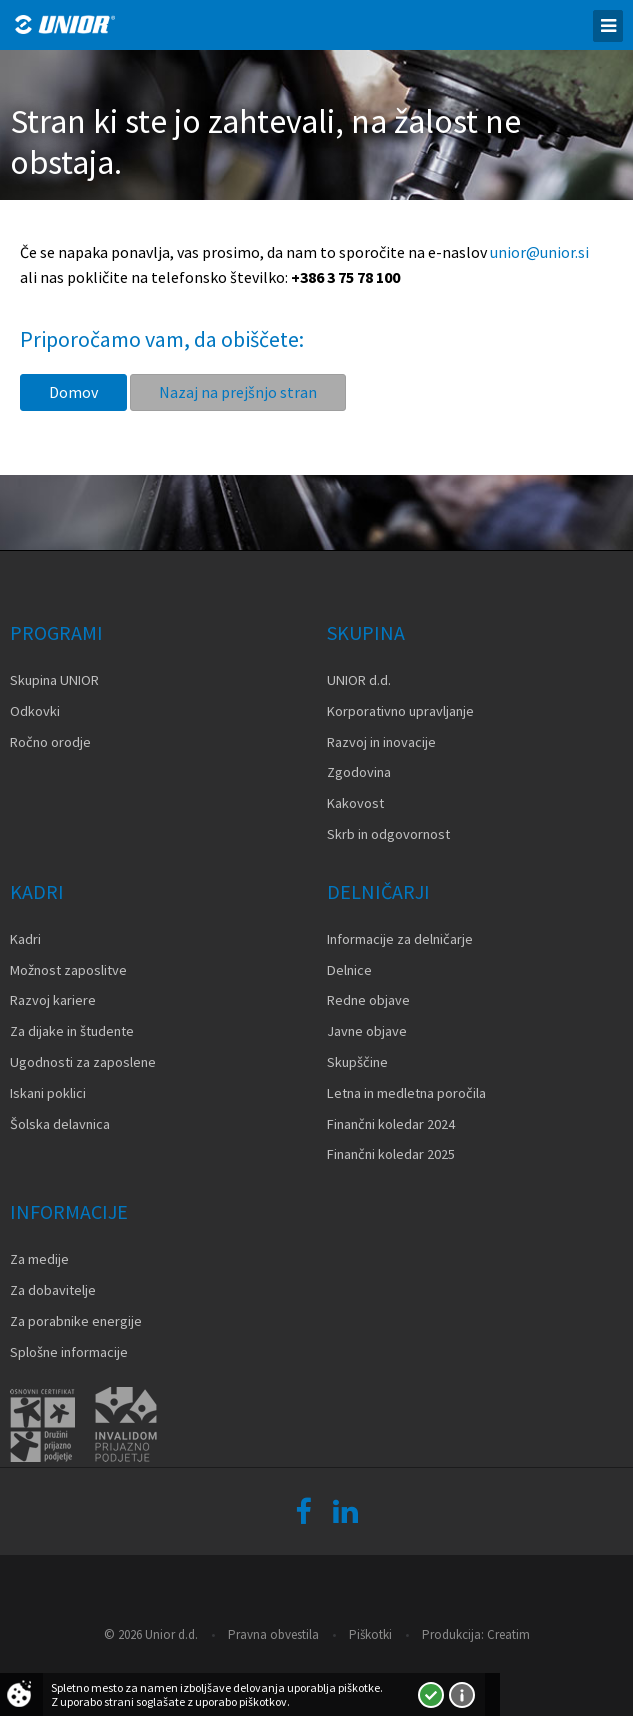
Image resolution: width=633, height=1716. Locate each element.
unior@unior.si (539, 252)
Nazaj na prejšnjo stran (238, 392)
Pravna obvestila (273, 1634)
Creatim (508, 1634)
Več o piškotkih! (462, 1695)
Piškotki (370, 1634)
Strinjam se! (431, 1695)
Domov (73, 392)
